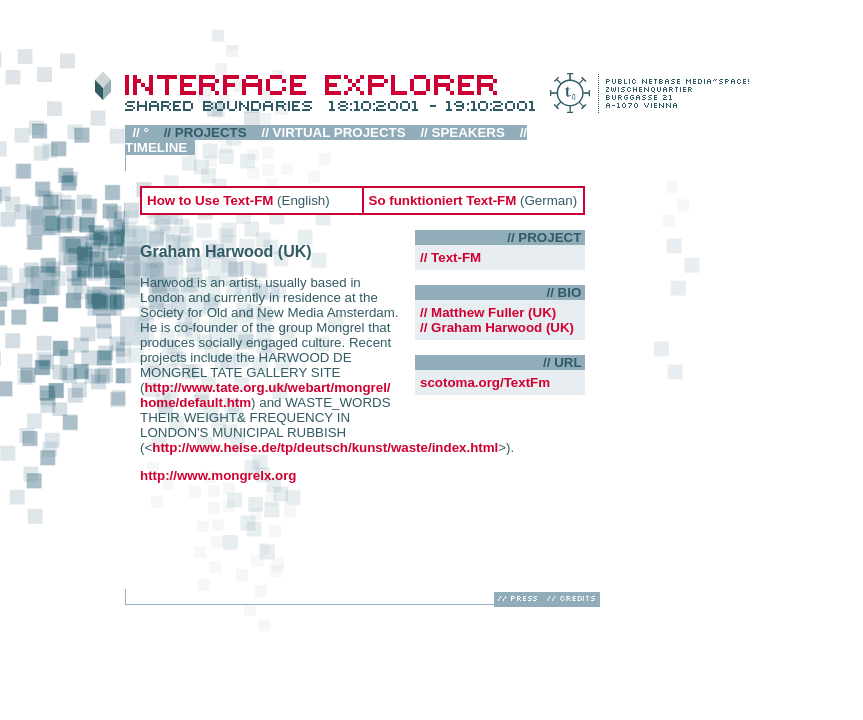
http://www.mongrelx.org (218, 475)
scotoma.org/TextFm (485, 382)
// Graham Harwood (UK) (497, 327)
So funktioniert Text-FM (443, 200)
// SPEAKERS (462, 132)
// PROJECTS (205, 132)
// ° (140, 132)
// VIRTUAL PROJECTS (333, 132)
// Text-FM (450, 257)
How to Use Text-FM (212, 200)
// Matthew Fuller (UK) (488, 312)
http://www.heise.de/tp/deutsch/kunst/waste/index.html (325, 447)
